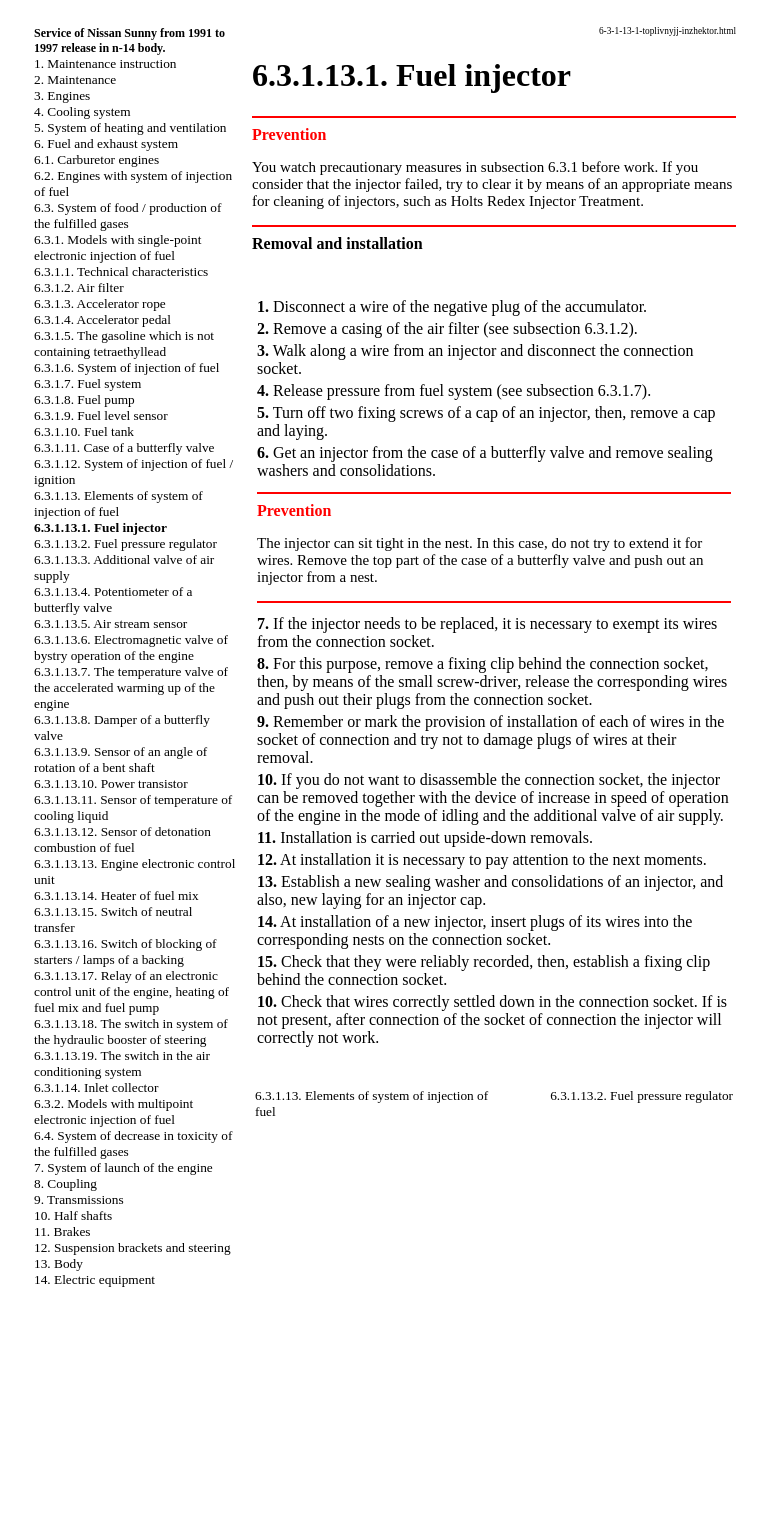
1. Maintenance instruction (105, 63)
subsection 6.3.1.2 (571, 328)
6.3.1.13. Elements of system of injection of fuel (118, 503)
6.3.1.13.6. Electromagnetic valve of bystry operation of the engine (131, 647)
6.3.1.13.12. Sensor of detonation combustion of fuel (122, 839)
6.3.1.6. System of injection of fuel (126, 367)
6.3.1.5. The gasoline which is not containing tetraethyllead (124, 343)
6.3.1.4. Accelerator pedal (102, 319)
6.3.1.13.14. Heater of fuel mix (116, 895)
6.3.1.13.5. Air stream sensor (110, 623)
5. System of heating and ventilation (130, 127)
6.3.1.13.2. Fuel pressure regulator (125, 543)
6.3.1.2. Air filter (79, 287)
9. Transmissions (79, 1199)
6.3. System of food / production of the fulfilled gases (127, 215)
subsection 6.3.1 (529, 167)
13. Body (58, 1263)
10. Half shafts (73, 1215)
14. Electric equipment (94, 1279)
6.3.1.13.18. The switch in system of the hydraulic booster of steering (131, 1031)
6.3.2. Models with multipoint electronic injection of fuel (113, 1111)
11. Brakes (62, 1231)
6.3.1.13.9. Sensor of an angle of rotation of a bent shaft (120, 759)
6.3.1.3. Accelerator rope (100, 303)
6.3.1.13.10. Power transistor (111, 783)
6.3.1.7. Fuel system (87, 383)
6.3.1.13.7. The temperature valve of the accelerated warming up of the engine (131, 687)
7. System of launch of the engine (123, 1167)
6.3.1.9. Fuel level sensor (101, 415)
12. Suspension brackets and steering (132, 1247)
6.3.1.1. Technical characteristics (121, 271)
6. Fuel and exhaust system (106, 143)
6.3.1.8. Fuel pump (84, 399)
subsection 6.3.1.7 (584, 390)
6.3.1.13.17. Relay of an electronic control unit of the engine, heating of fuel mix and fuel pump (131, 991)
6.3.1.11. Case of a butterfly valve (124, 447)
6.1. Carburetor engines (96, 159)
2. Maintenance (75, 79)
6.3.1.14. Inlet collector (96, 1087)
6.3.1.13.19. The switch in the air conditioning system (122, 1063)
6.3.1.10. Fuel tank (84, 431)
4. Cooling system (82, 111)
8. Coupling (65, 1183)
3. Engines (62, 95)
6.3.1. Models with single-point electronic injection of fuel (117, 247)
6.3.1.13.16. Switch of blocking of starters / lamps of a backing (125, 951)
